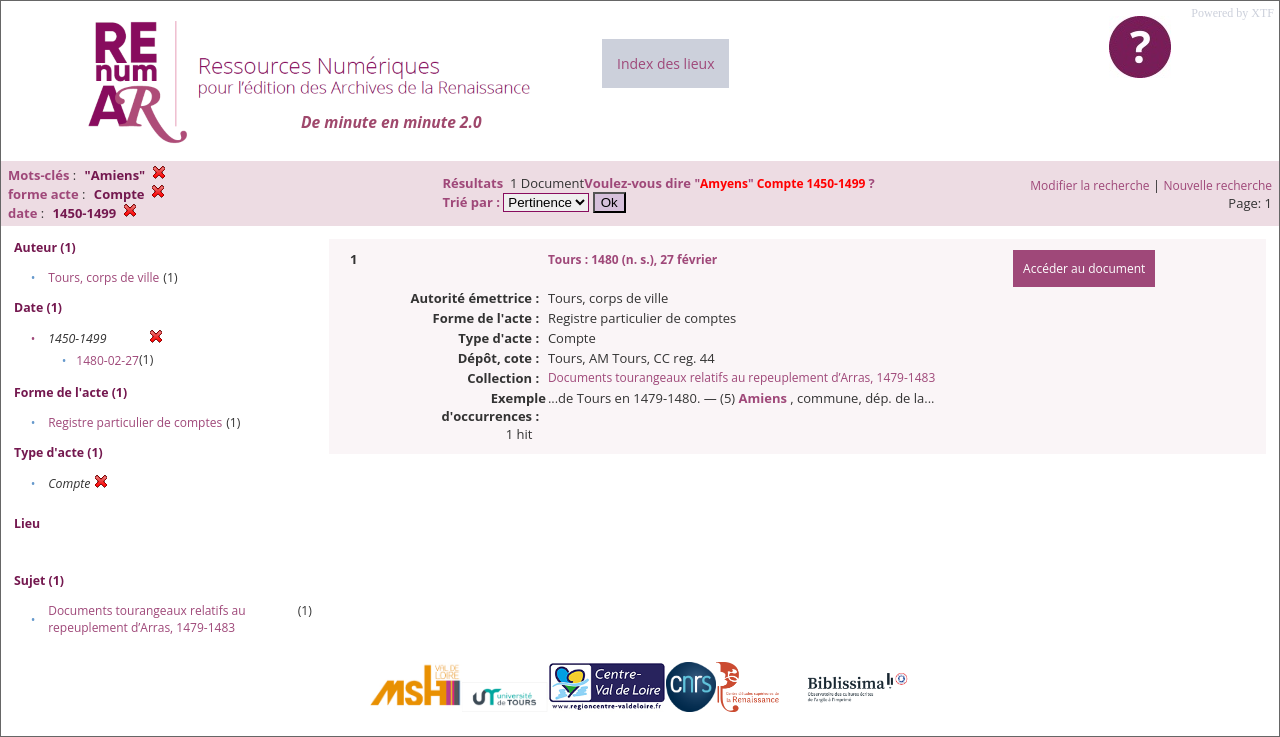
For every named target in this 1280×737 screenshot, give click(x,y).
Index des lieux (665, 63)
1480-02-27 (107, 360)
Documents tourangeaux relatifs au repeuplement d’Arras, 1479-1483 (146, 619)
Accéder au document (1084, 268)
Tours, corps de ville (103, 277)
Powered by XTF (1232, 13)
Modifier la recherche (1089, 185)
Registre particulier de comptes (135, 422)
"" (781, 183)
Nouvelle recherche (1218, 185)
